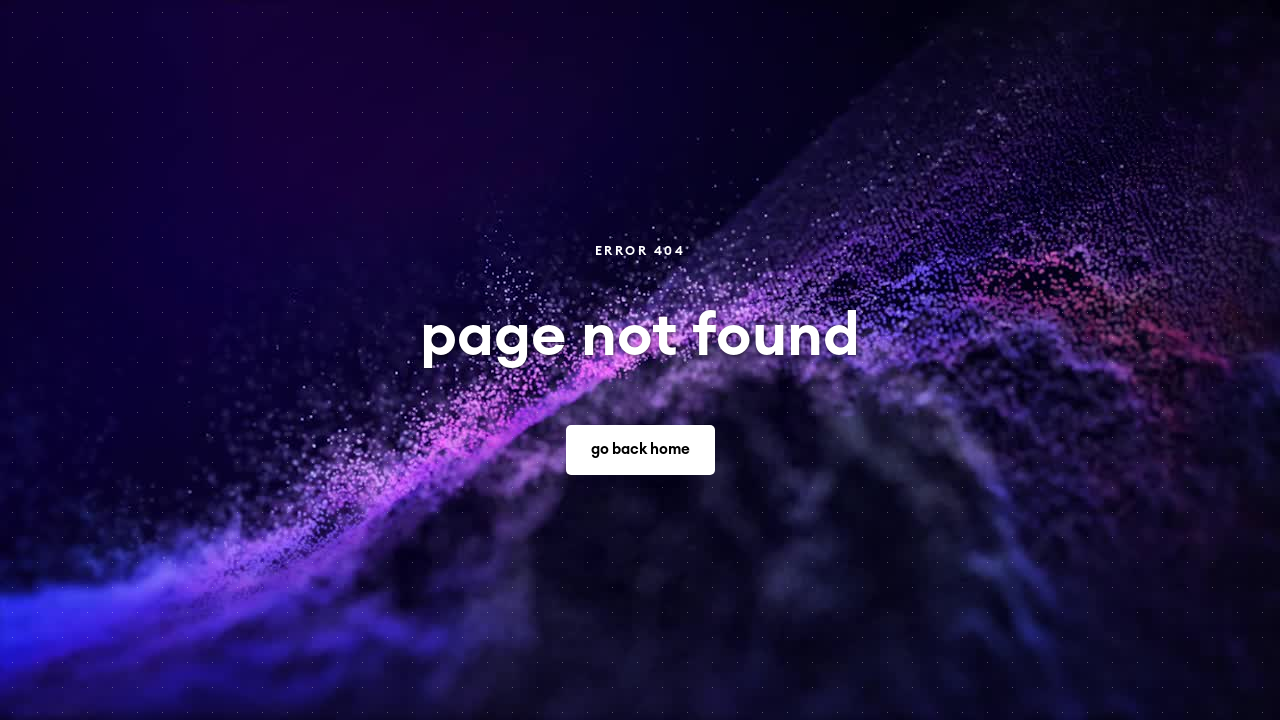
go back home (640, 449)
